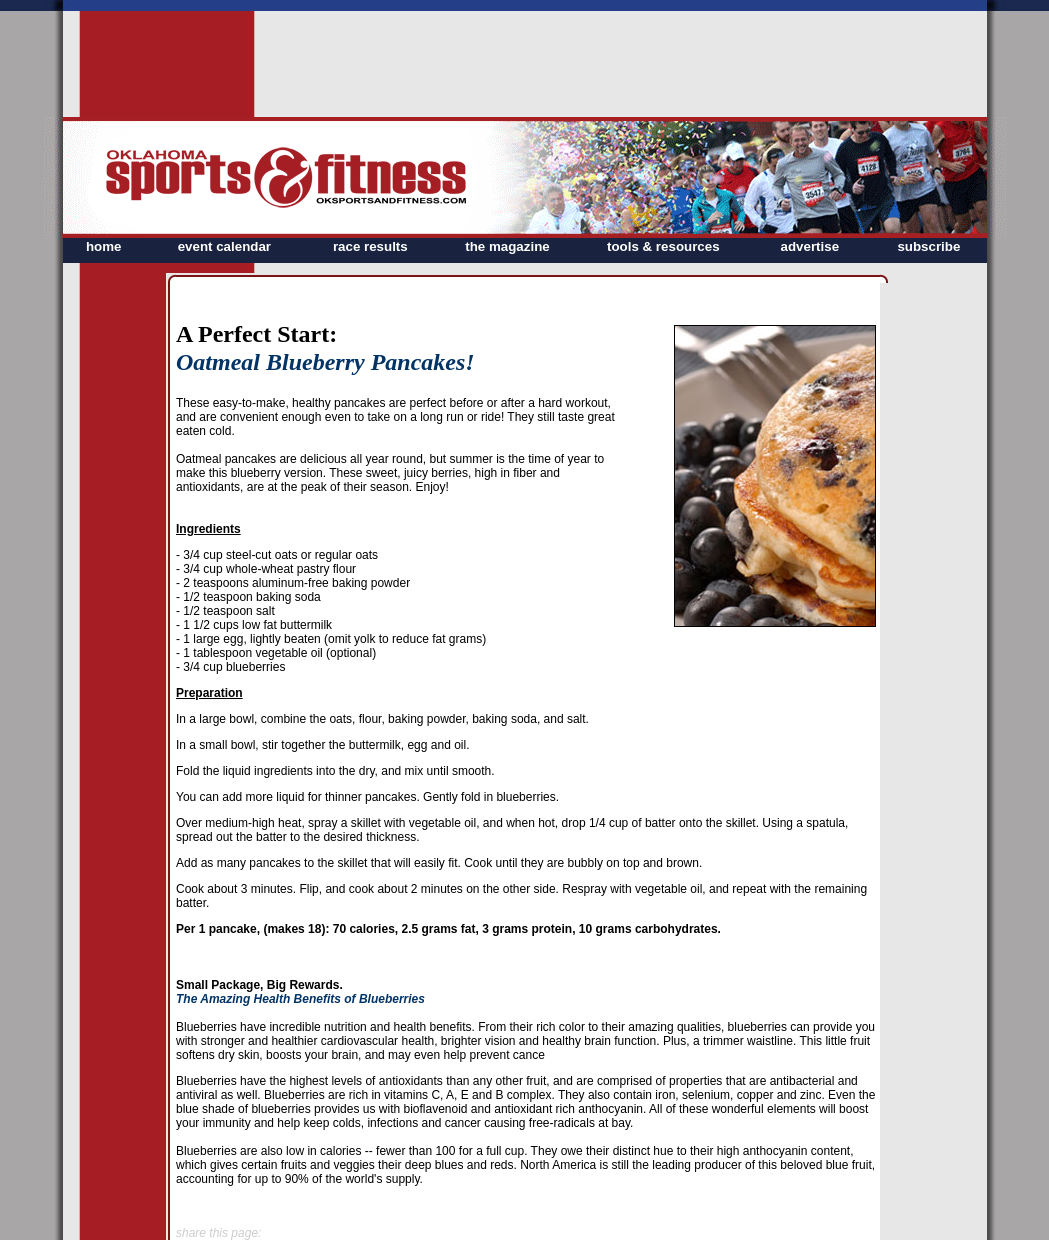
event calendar (224, 246)
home (104, 246)
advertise (810, 246)
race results (370, 246)
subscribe (928, 246)
